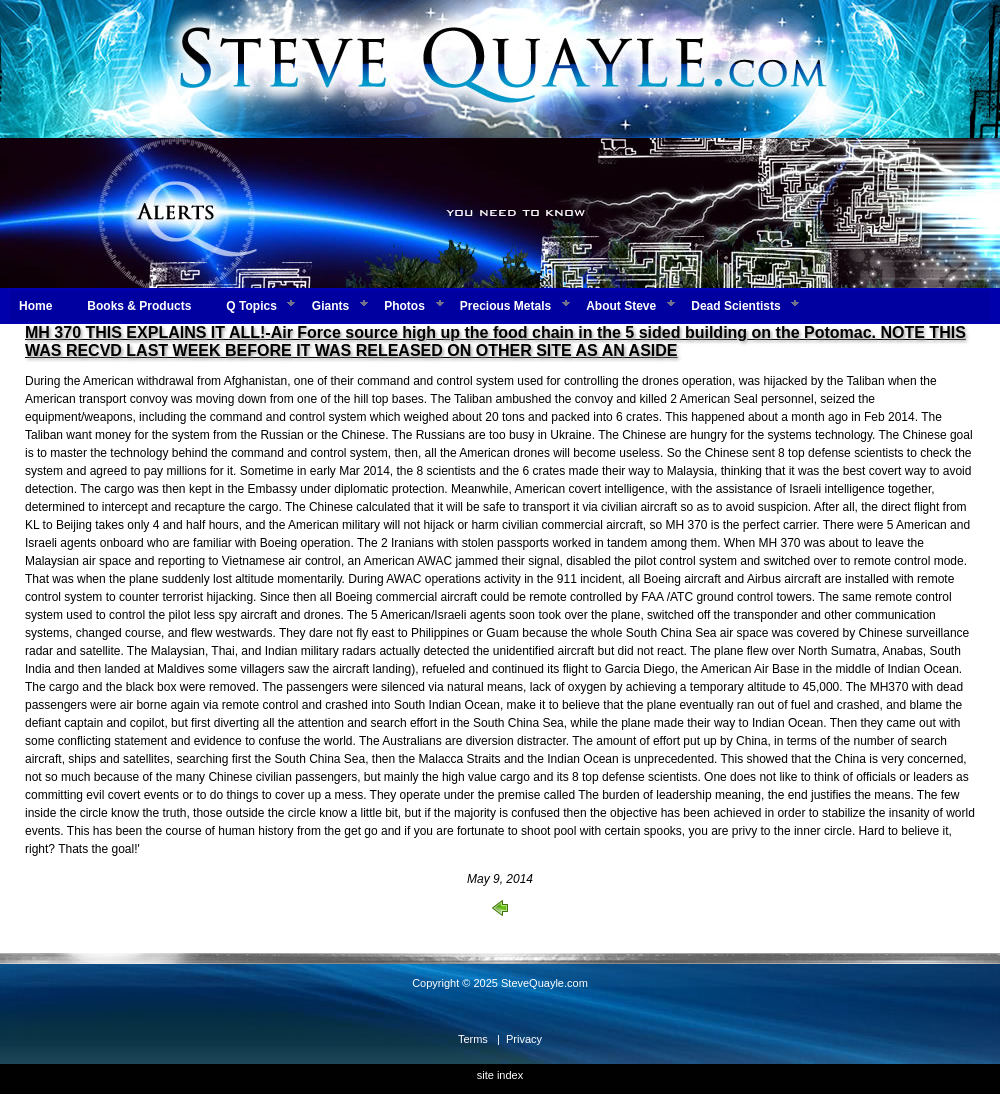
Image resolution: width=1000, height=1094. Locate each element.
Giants (330, 306)
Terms (473, 1039)
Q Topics (251, 306)
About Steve (621, 306)
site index (500, 1075)
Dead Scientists (735, 306)
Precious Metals (505, 306)
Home (35, 306)
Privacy (524, 1039)
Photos (404, 306)
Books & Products (139, 306)
